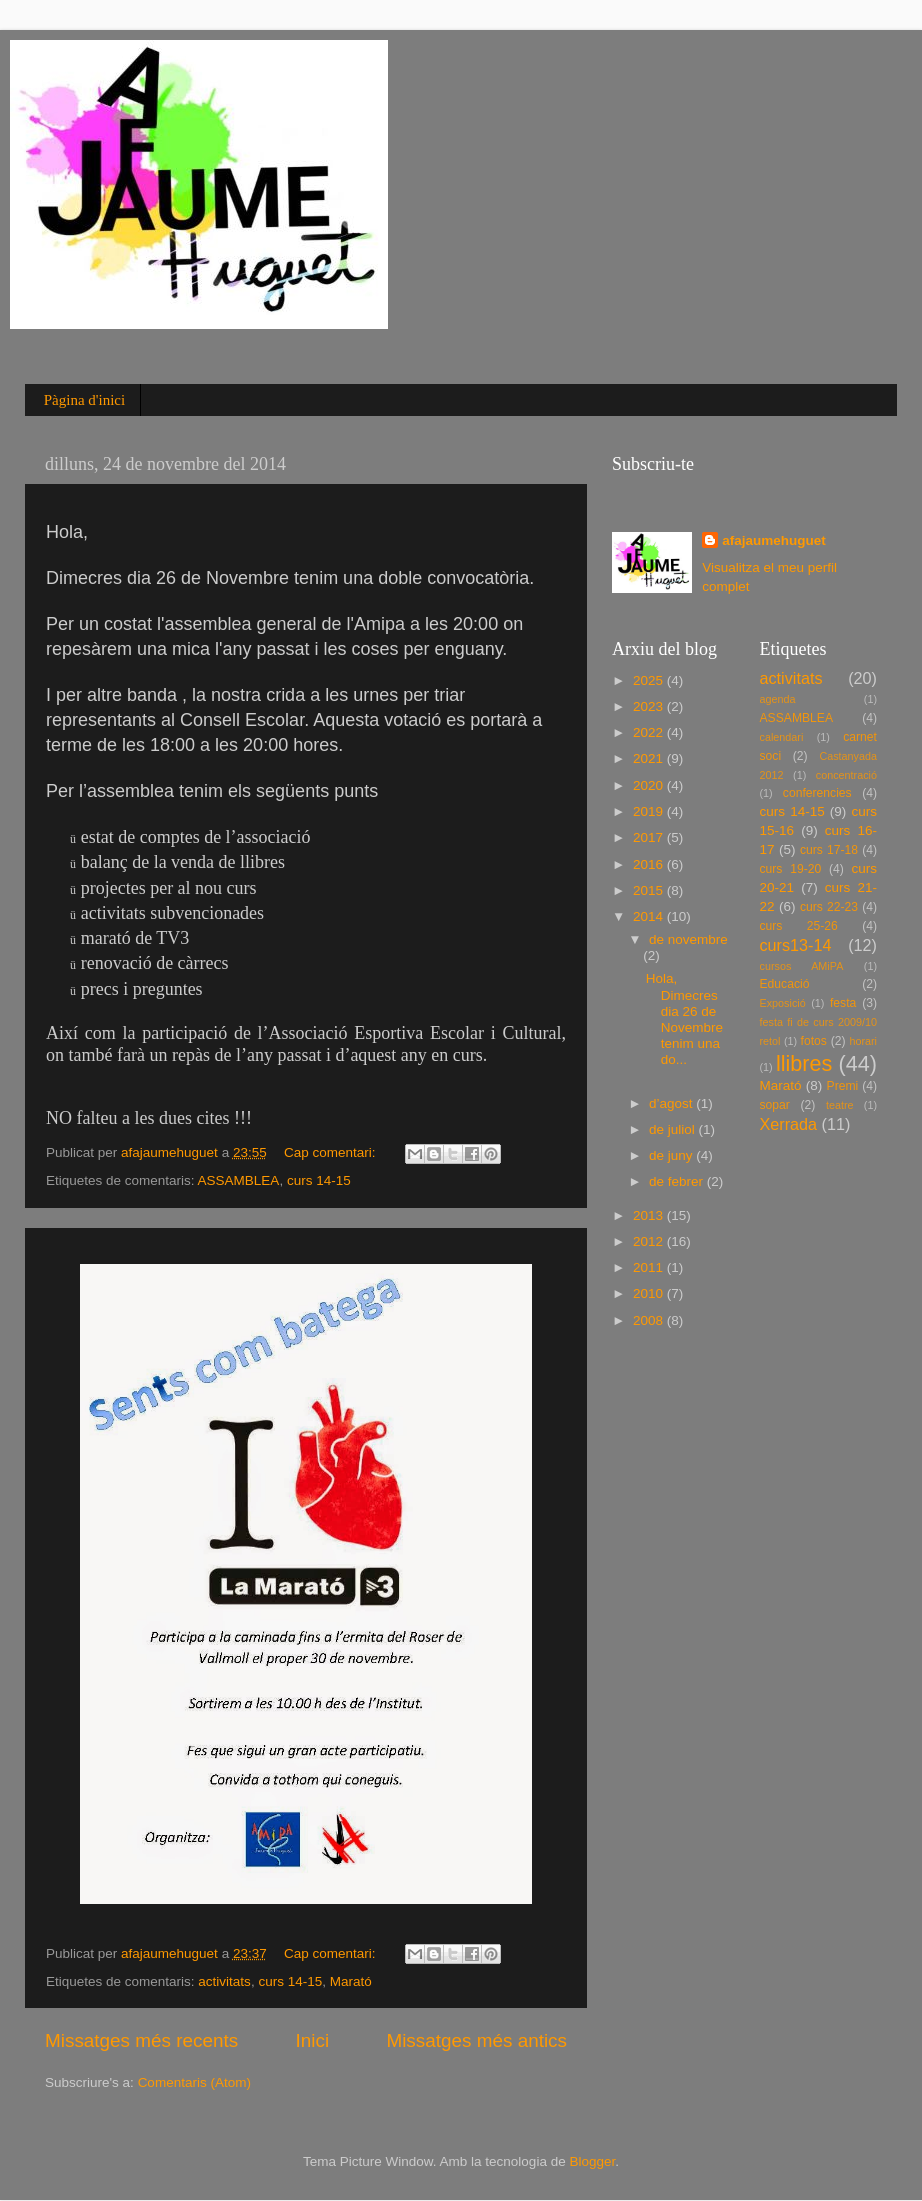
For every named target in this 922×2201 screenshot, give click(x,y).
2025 (650, 680)
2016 (650, 864)
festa (843, 1003)
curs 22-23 (829, 907)
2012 (650, 1241)
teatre (840, 1105)
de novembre (688, 939)
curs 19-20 (791, 869)
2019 (650, 811)
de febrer (678, 1181)
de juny (672, 1155)
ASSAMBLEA (239, 1180)
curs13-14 (796, 945)
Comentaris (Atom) (194, 2082)
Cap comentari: (331, 1152)
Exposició (783, 1003)
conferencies (817, 793)
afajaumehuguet (774, 540)
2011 (650, 1267)
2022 (650, 732)
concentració (846, 775)
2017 (650, 837)
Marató (351, 1981)
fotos (814, 1041)
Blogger (592, 2161)
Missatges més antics (476, 2040)
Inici (313, 2040)
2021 (650, 758)
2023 (650, 706)
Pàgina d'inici (84, 400)
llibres (804, 1063)
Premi (843, 1086)
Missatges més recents (141, 2040)
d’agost (672, 1103)
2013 (650, 1215)
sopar (775, 1105)
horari (863, 1041)
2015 (650, 890)
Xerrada (789, 1124)
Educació (785, 984)
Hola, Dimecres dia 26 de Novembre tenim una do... (684, 1019)
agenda (778, 699)
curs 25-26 (799, 926)
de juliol (674, 1129)
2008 (650, 1320)
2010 (650, 1293)
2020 (650, 785)
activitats (224, 1981)
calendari (782, 737)
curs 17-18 (829, 850)
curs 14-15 (319, 1180)
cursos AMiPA (802, 966)
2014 (650, 916)
